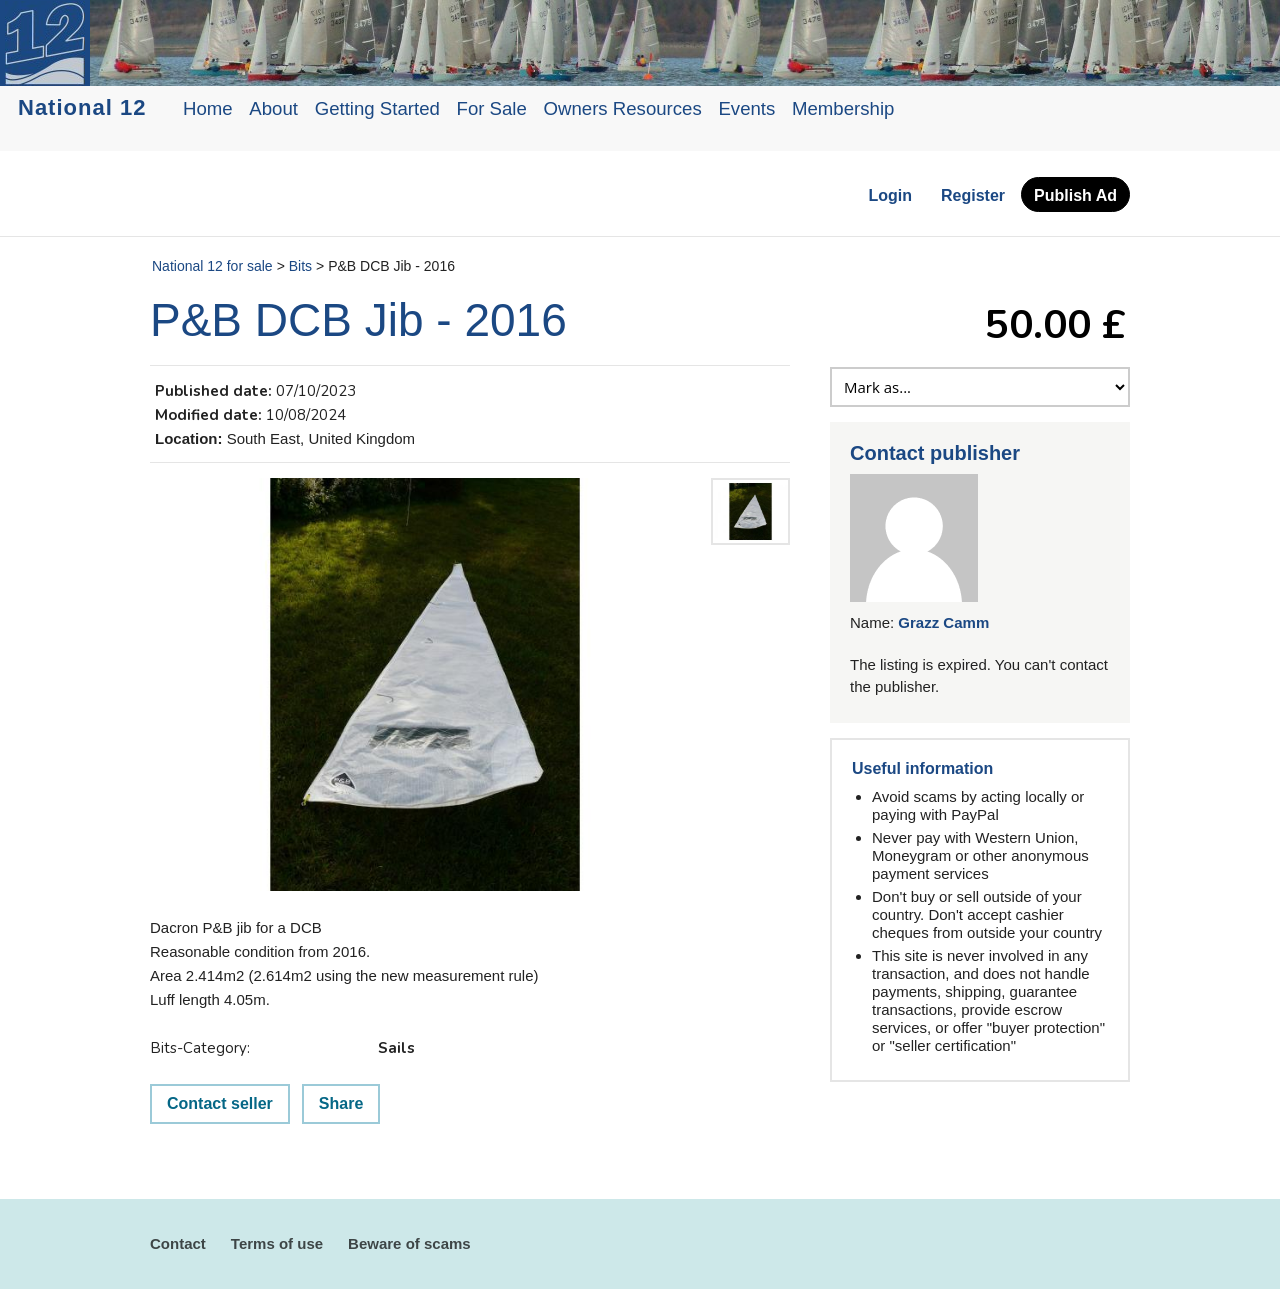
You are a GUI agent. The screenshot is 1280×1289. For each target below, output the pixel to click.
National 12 (82, 107)
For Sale (492, 108)
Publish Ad (1075, 195)
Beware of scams (409, 1243)
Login (890, 195)
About (273, 108)
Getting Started (377, 108)
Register (973, 195)
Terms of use (277, 1243)
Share (341, 1103)
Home (208, 108)
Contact (178, 1243)
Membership (843, 108)
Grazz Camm (943, 622)
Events (746, 108)
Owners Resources (623, 108)
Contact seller (220, 1103)
